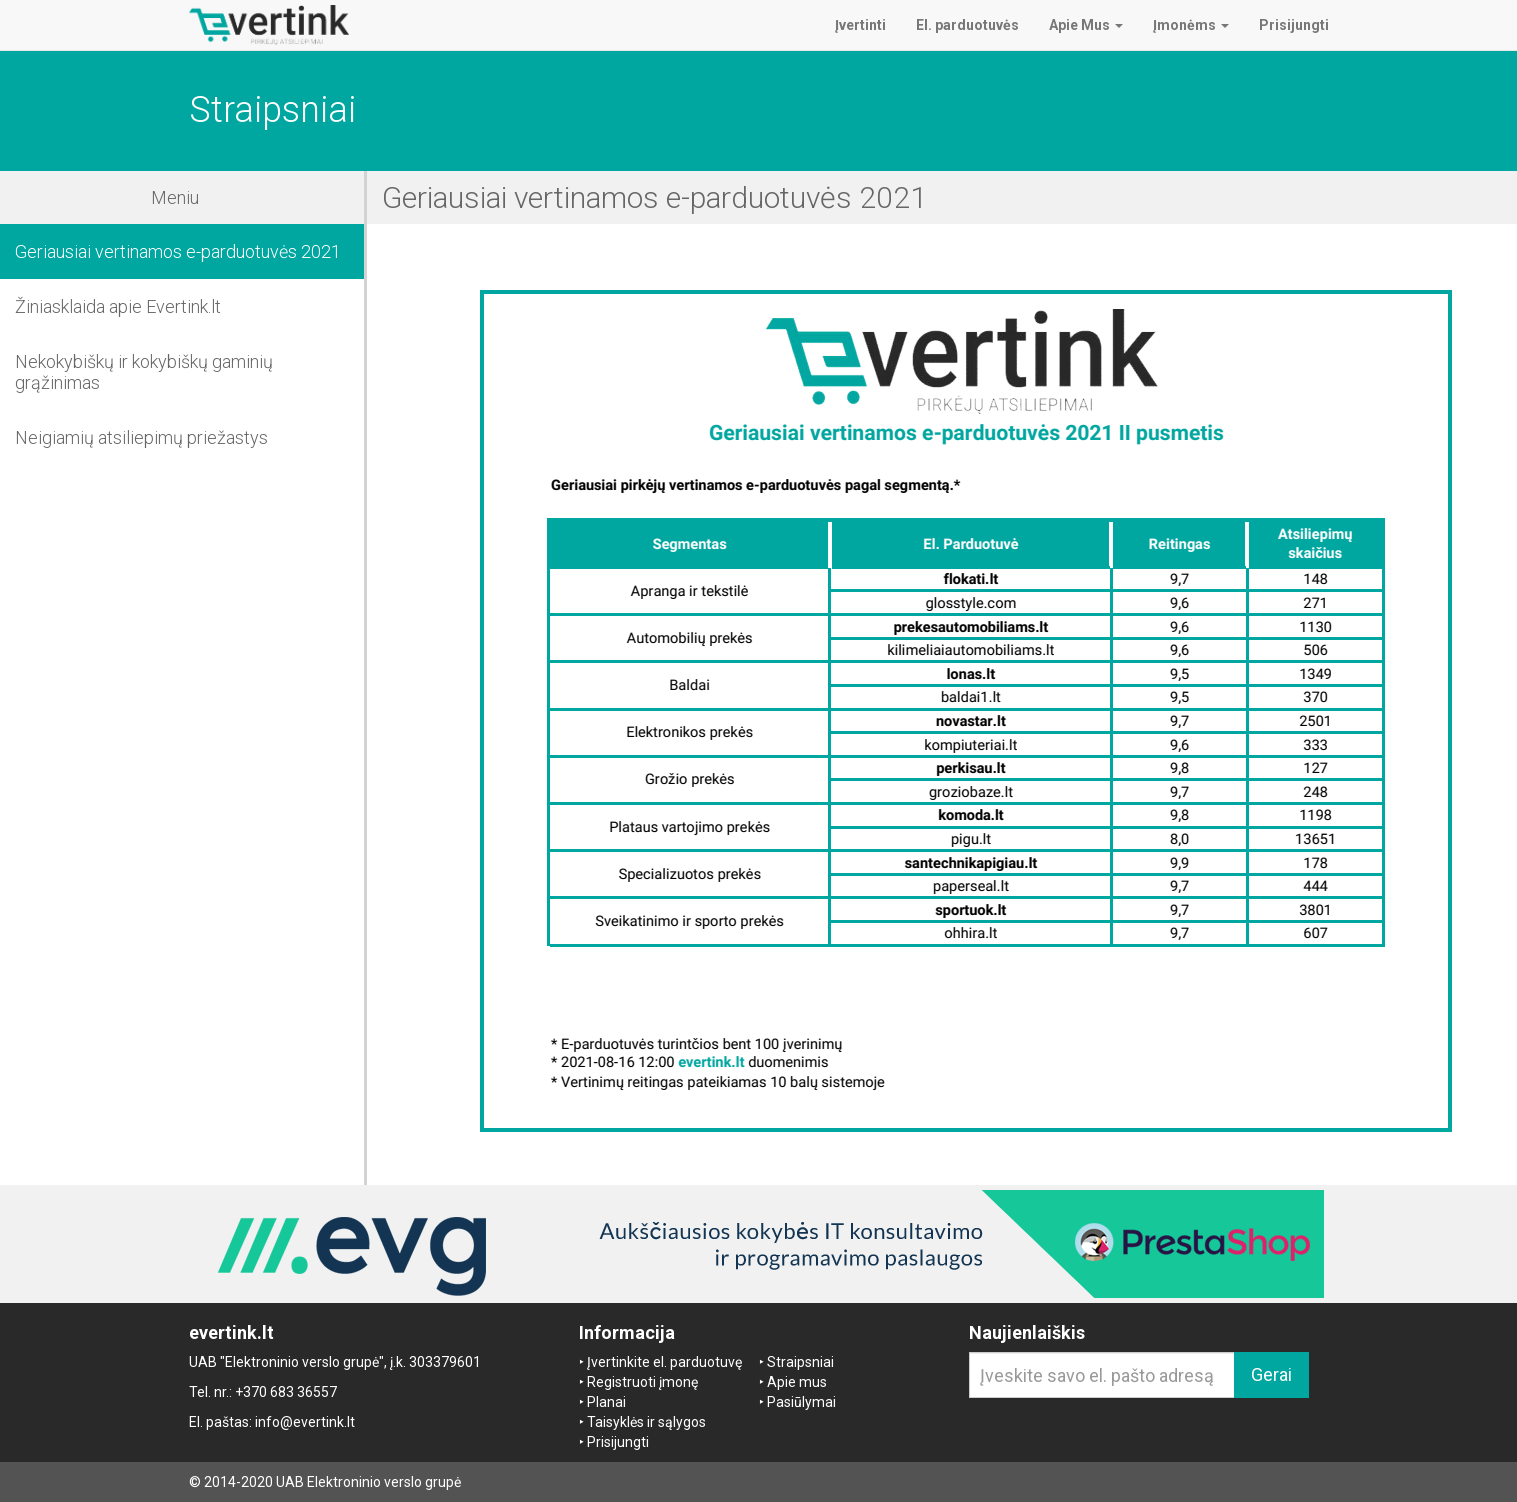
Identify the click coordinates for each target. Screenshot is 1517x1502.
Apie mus (797, 1382)
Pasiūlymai (801, 1402)
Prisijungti (618, 1442)
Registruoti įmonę (642, 1382)
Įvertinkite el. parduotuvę (664, 1362)
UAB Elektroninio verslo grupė (368, 1482)
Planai (606, 1402)
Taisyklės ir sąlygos (646, 1422)
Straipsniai (800, 1362)
